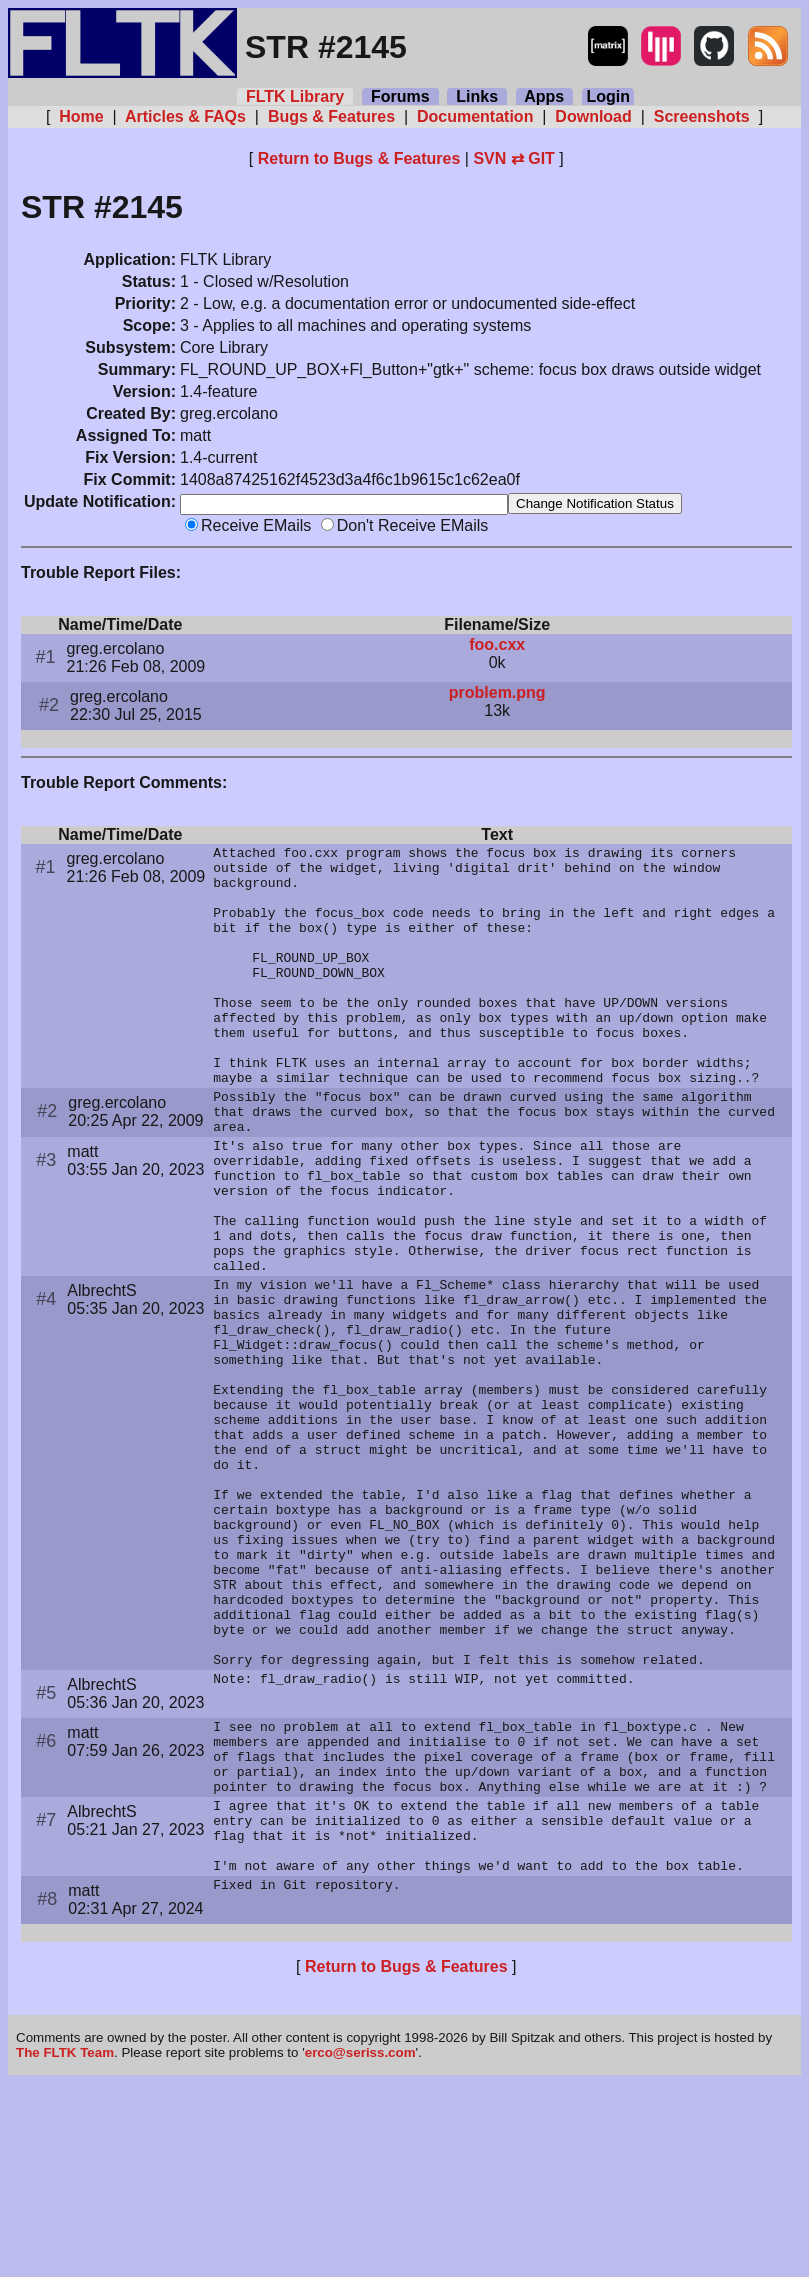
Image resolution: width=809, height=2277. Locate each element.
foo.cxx (497, 646)
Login (608, 96)
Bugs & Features (331, 116)
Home (81, 116)
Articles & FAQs (185, 116)
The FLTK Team (65, 2246)
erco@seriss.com (360, 2246)
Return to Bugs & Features (359, 158)
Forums (400, 96)
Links (477, 96)
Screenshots (701, 116)
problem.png (497, 694)
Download (593, 116)
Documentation (475, 116)
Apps (544, 96)
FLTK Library (295, 96)
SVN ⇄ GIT (513, 158)
